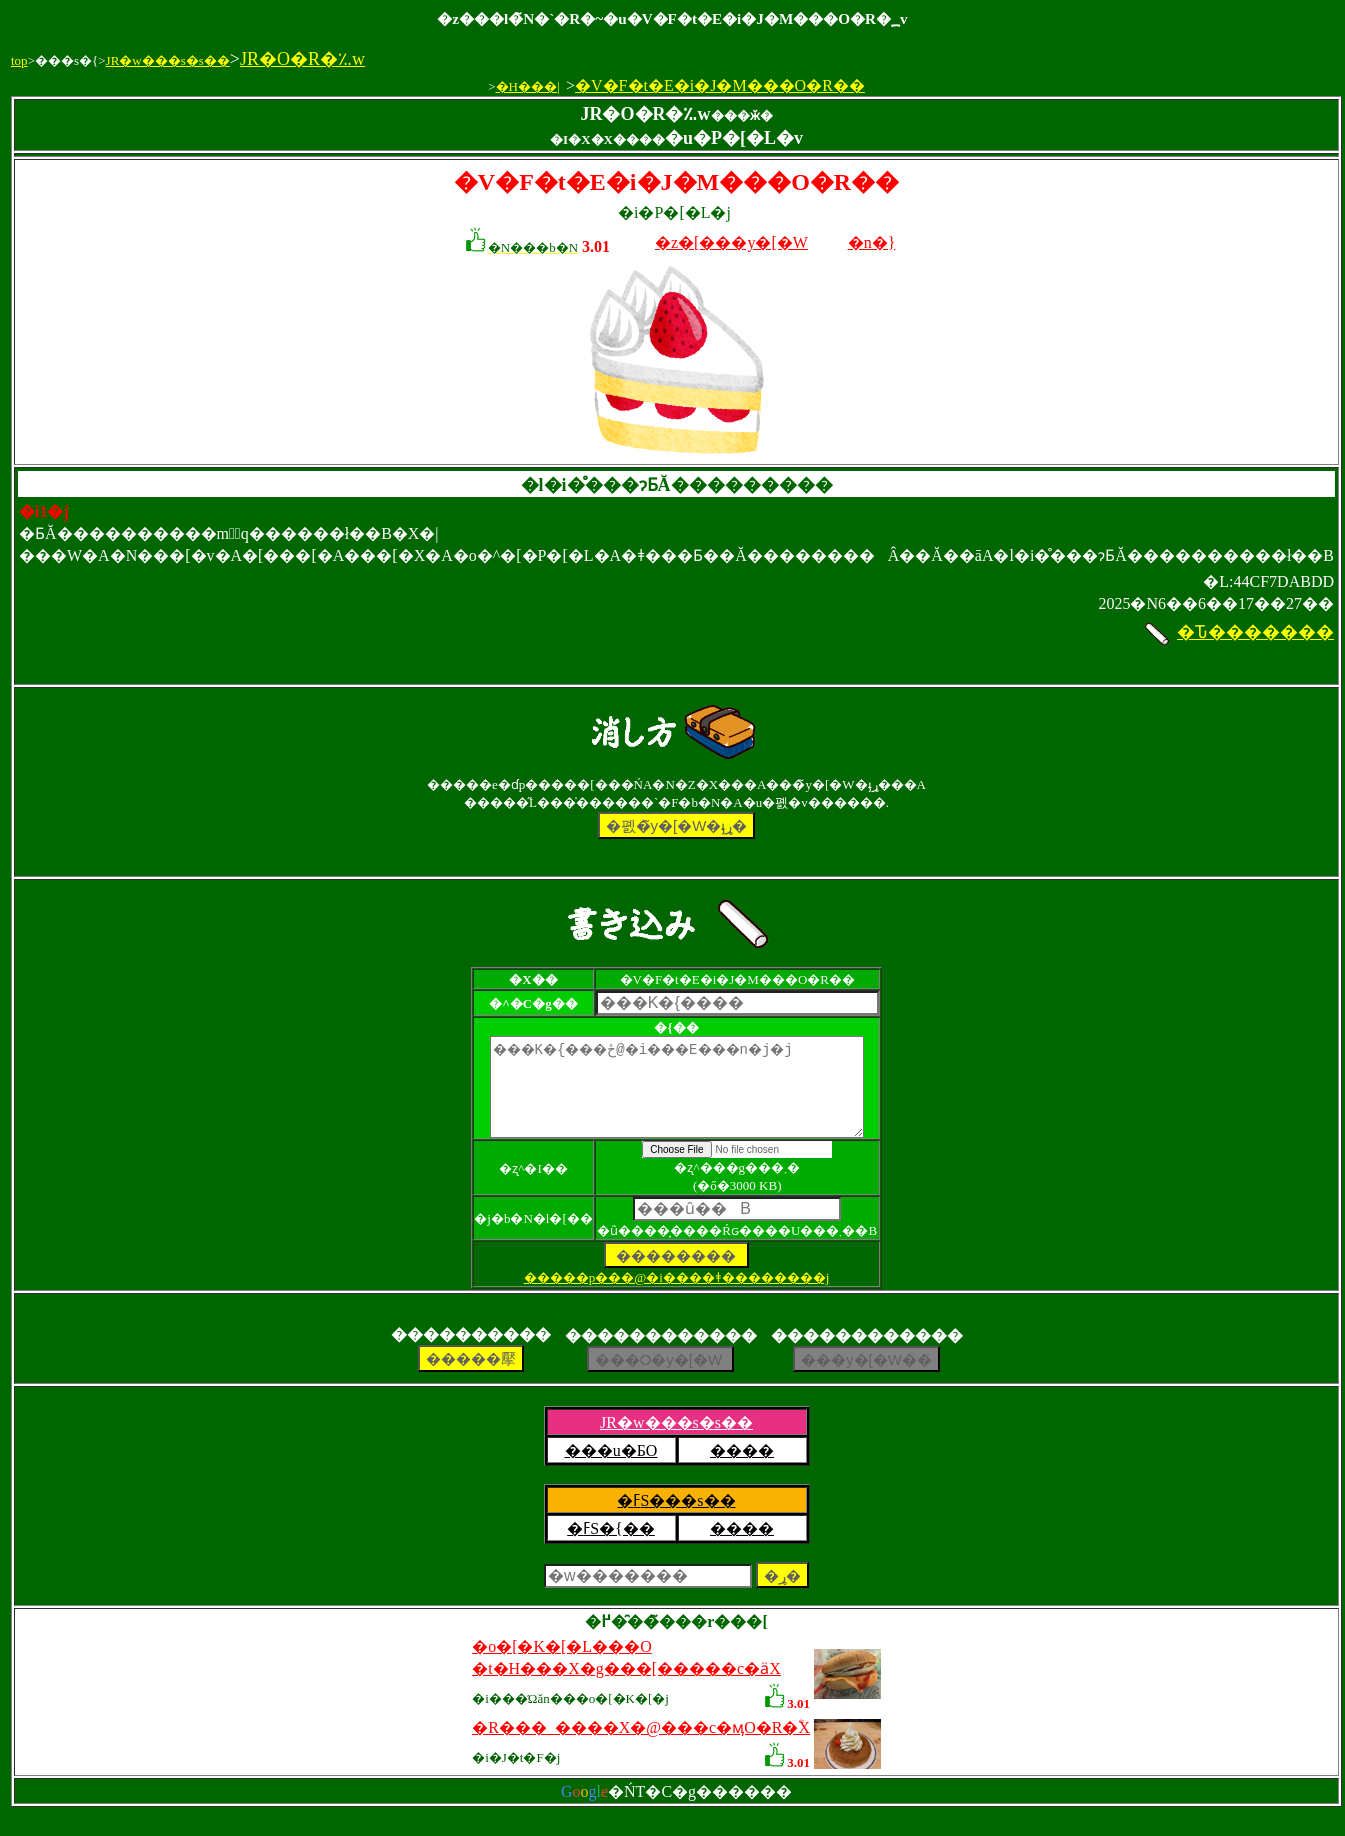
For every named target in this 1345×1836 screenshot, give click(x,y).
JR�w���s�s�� (168, 60)
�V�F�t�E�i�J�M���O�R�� (720, 85)
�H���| (528, 86)
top (19, 60)
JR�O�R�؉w (302, 59)
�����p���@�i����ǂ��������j (677, 1295)
